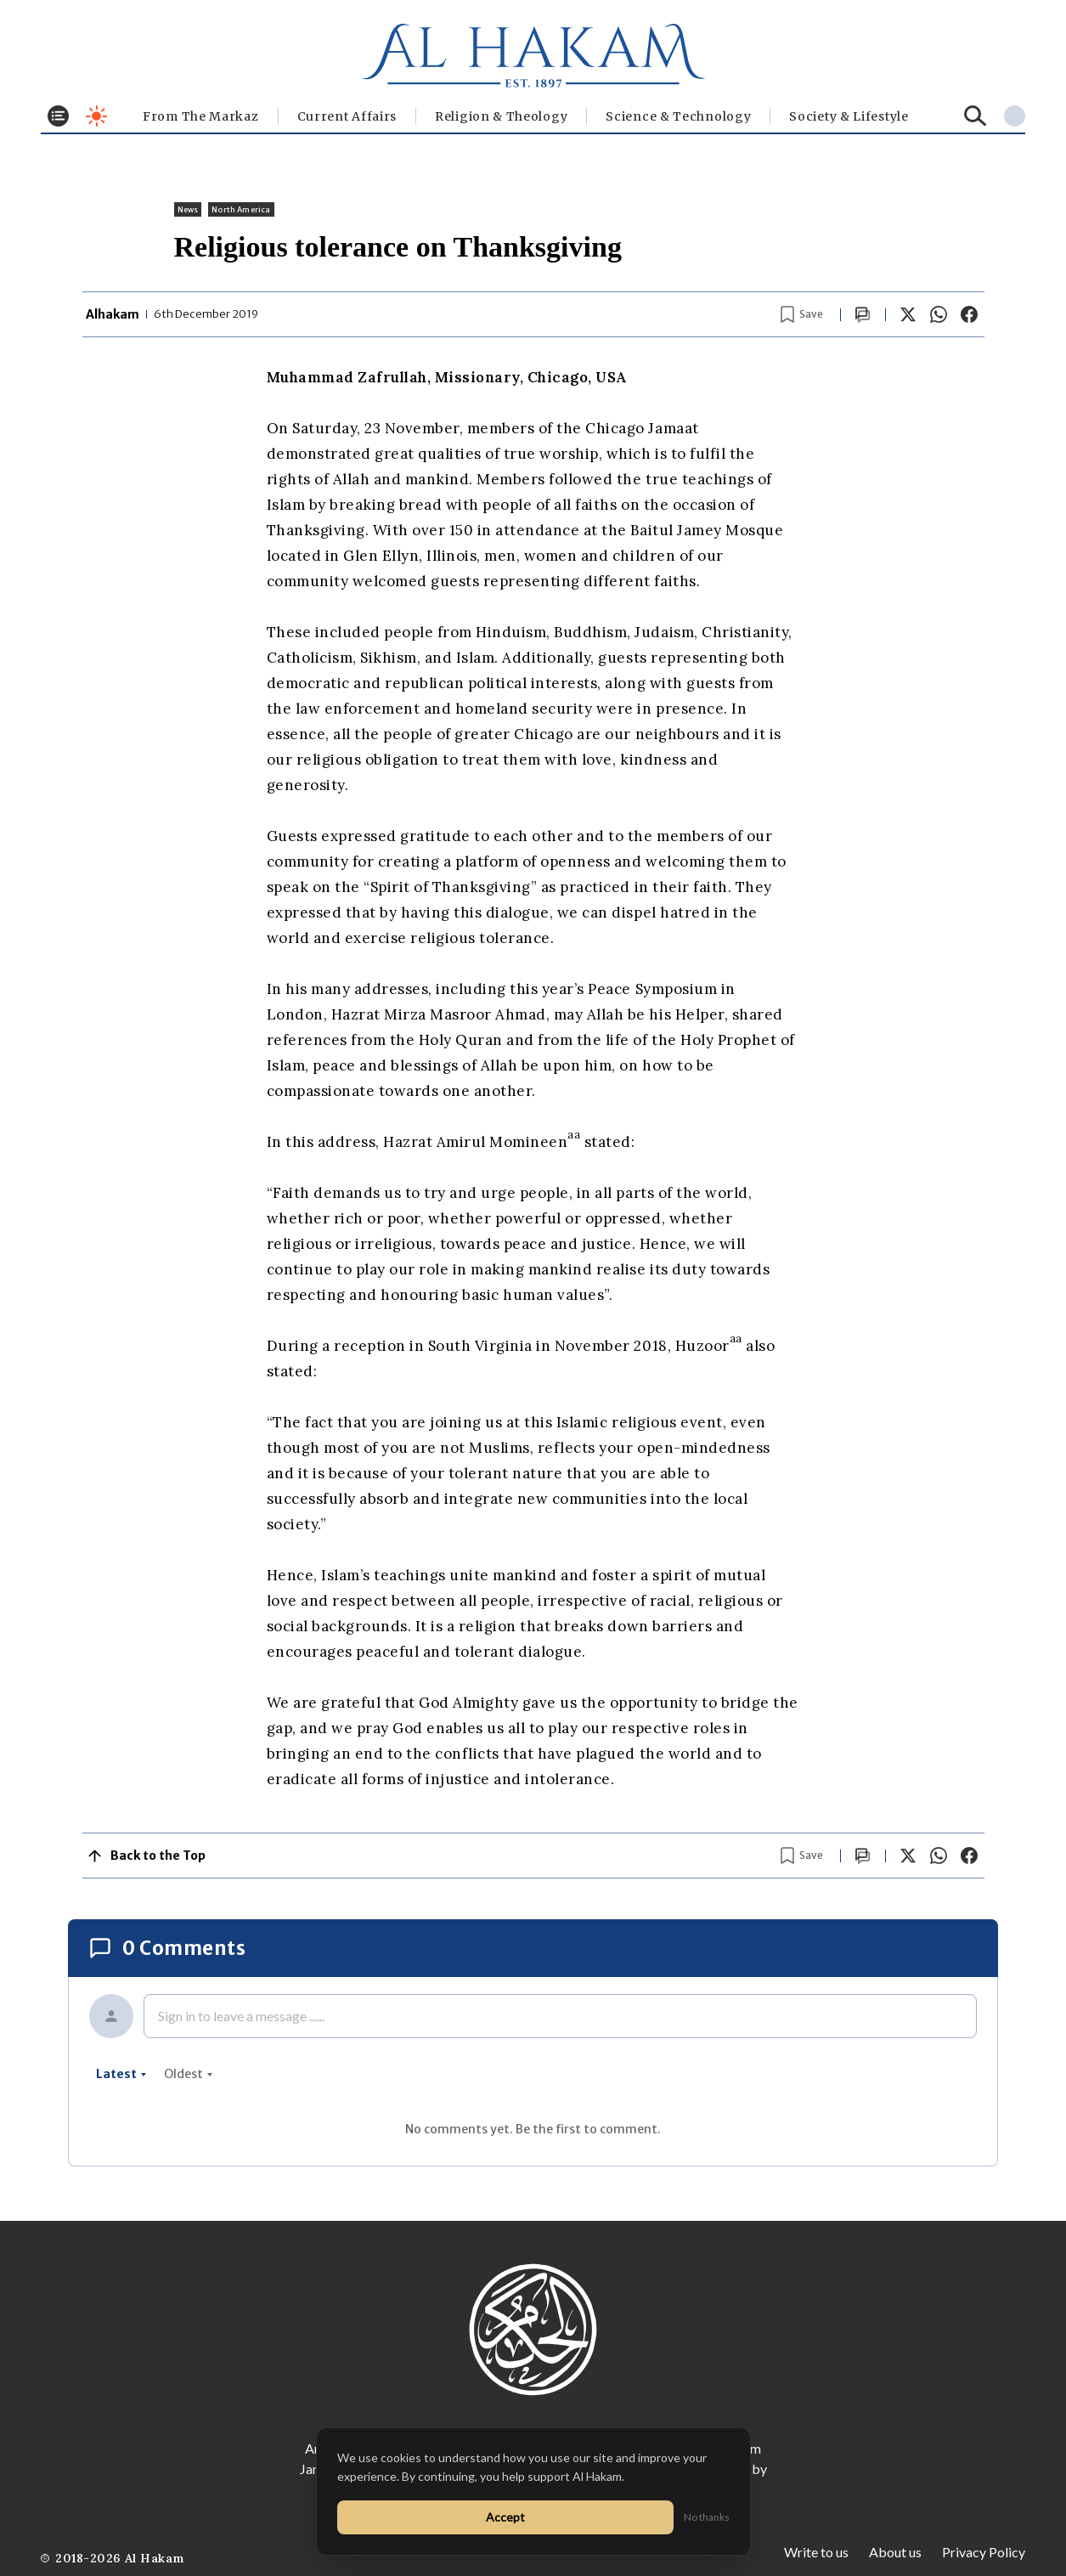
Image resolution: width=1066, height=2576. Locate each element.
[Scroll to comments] (862, 315)
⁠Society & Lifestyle (848, 116)
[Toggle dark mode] (96, 116)
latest (121, 2074)
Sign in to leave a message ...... (241, 2016)
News (188, 209)
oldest (188, 2074)
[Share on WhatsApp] (938, 314)
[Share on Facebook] (969, 314)
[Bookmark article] (801, 314)
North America (241, 209)
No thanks (707, 2517)
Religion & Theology (501, 116)
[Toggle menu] (58, 116)
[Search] (975, 116)
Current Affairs (347, 116)
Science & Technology (678, 116)
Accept (505, 2517)
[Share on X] (908, 314)
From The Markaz (201, 116)
